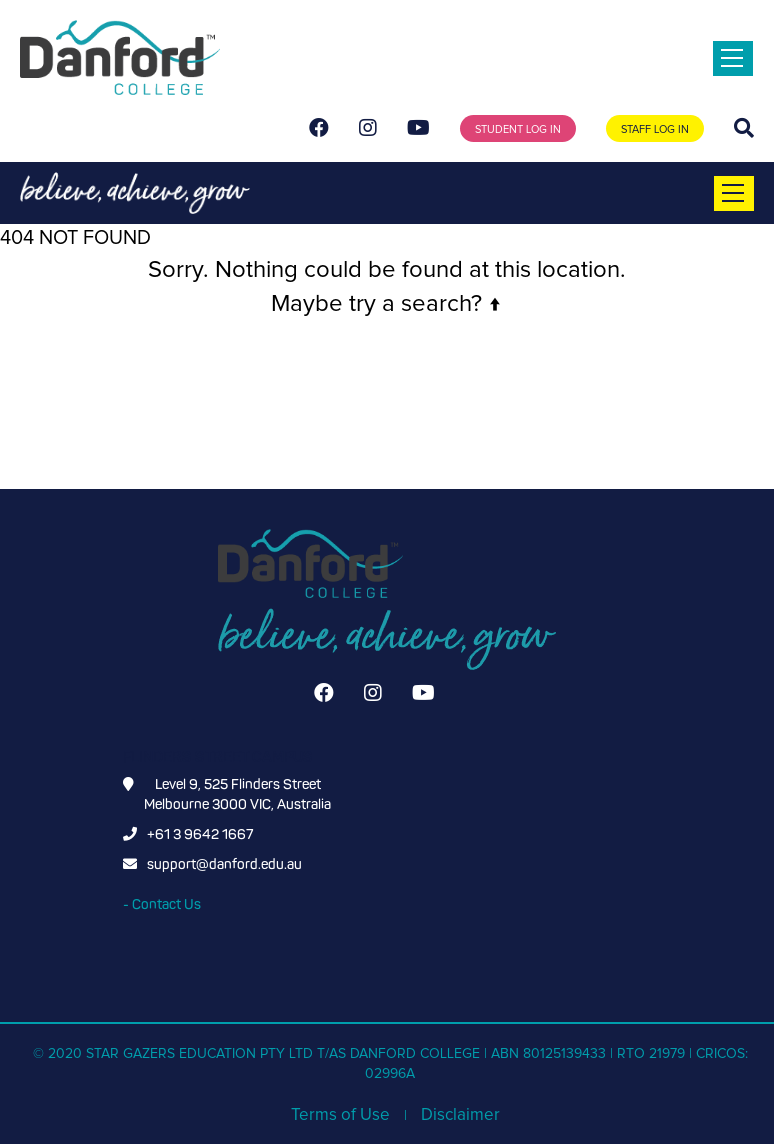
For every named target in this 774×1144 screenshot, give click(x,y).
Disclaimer (460, 1115)
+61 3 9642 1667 (200, 834)
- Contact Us (162, 904)
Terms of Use (340, 1115)
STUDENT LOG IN (518, 129)
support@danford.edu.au (224, 864)
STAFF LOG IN (655, 129)
